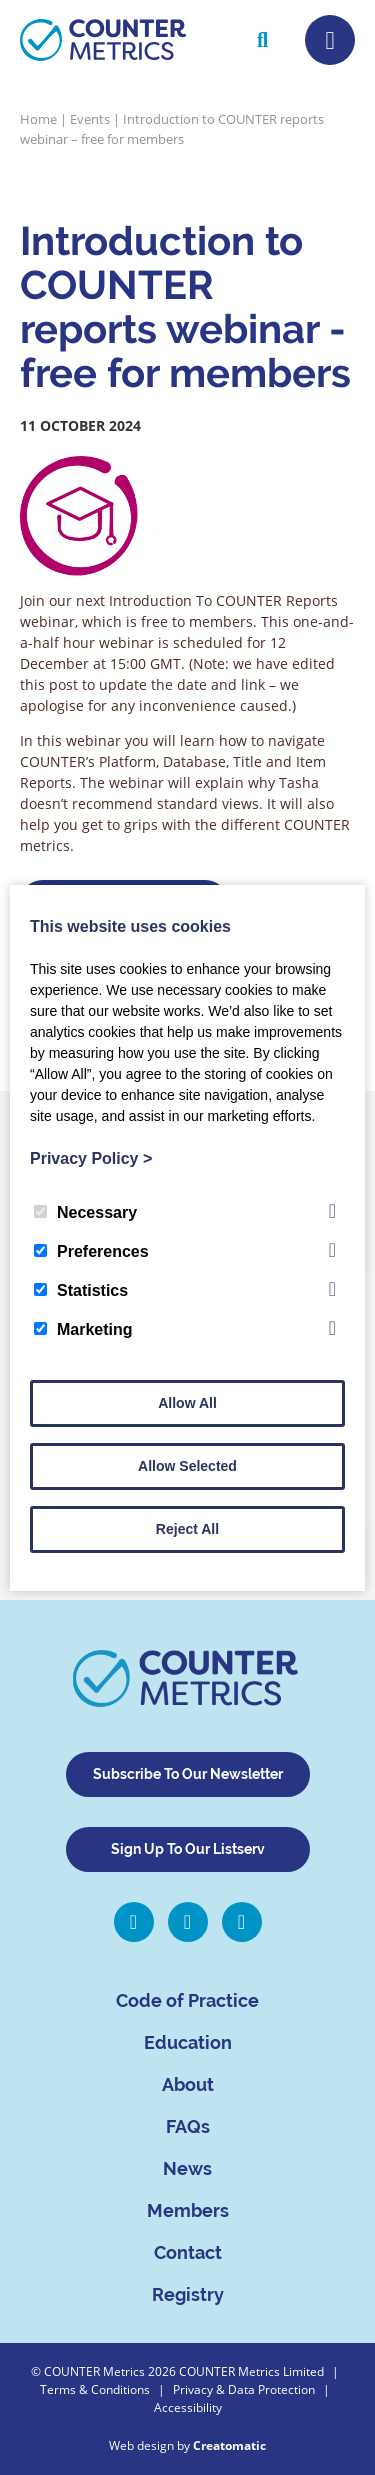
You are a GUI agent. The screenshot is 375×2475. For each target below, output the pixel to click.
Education (188, 2042)
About (188, 2084)
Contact (188, 2252)
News (187, 2168)
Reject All (187, 1529)
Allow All (187, 1403)
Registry (188, 2294)
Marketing (83, 1329)
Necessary (85, 1212)
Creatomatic (229, 2445)
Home (38, 119)
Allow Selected (187, 1466)
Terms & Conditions (95, 2389)
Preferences (91, 1251)
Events (90, 119)
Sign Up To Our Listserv (188, 1849)
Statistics (81, 1290)
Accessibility (188, 2407)
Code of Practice (187, 2000)
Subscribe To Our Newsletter (188, 1774)
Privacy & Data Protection (244, 2389)
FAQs (188, 2126)
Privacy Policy (91, 1158)
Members (188, 2210)
